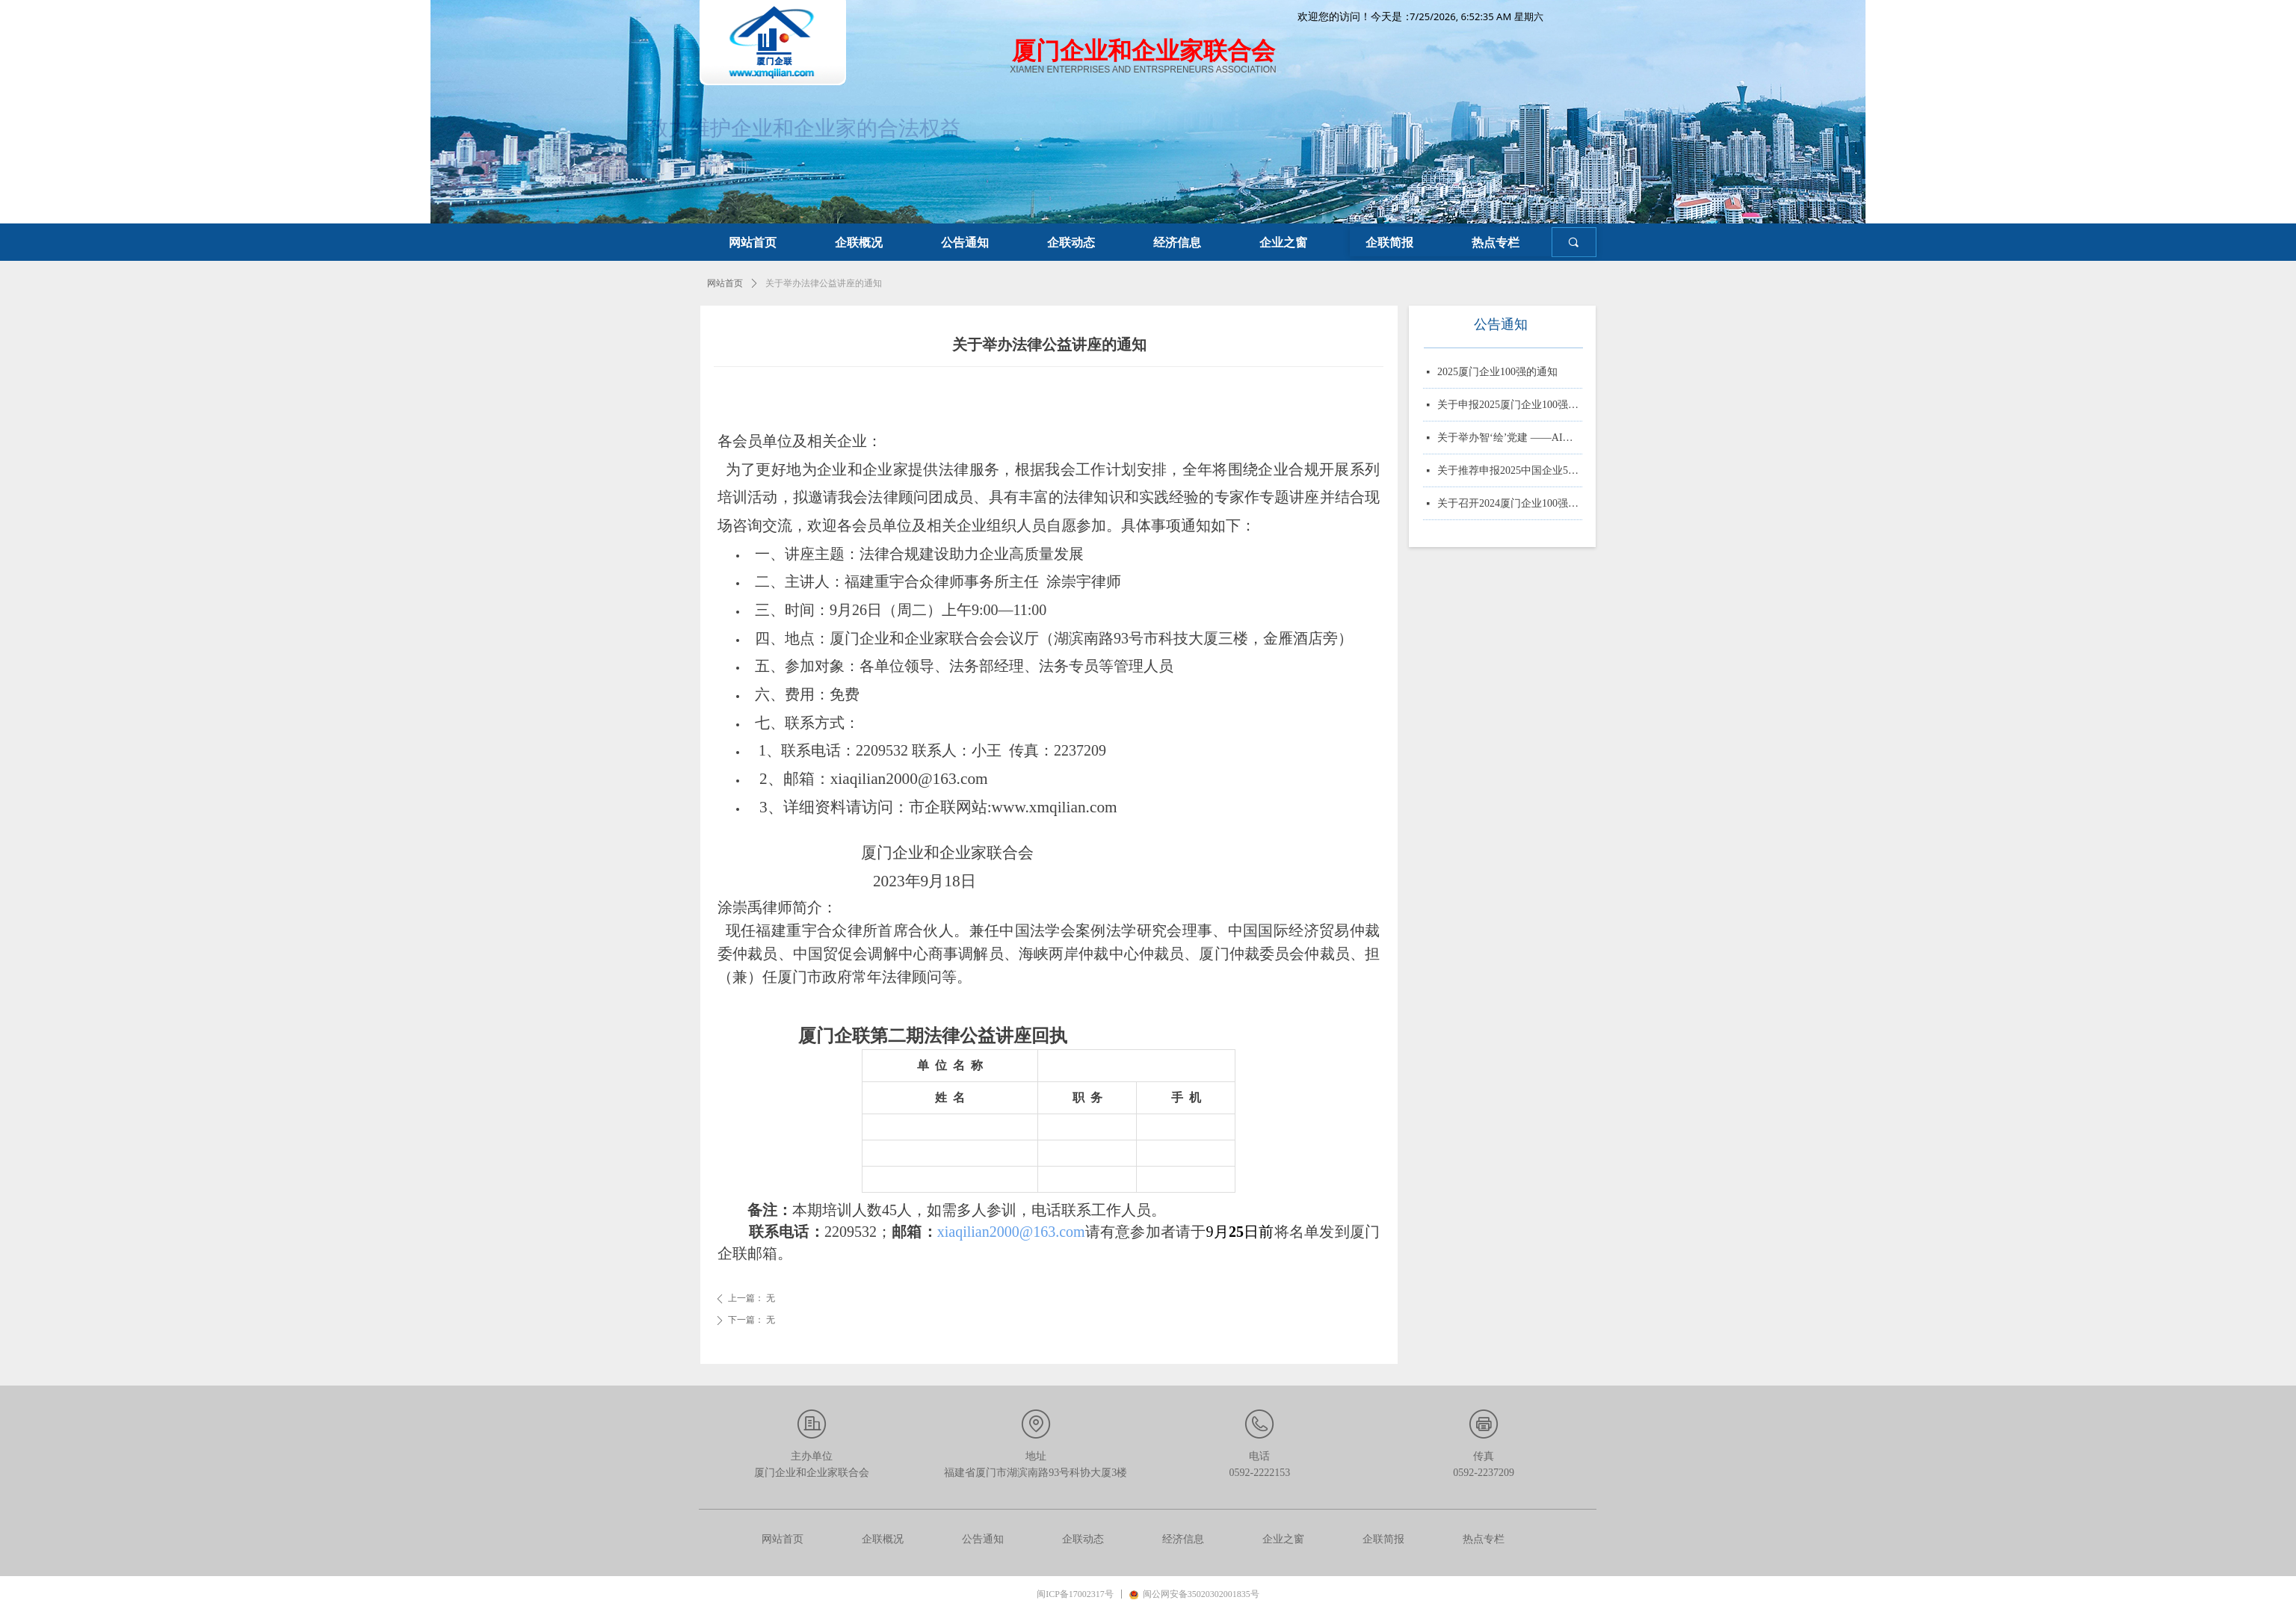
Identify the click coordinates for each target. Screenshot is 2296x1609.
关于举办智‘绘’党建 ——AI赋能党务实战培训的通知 (1509, 439)
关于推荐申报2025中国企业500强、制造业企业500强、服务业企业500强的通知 (1509, 472)
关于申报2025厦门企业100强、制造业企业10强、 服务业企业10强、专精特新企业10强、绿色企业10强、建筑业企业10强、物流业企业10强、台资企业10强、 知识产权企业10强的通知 (1509, 407)
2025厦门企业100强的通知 (1497, 374)
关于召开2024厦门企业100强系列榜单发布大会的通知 (1509, 505)
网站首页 (725, 283)
